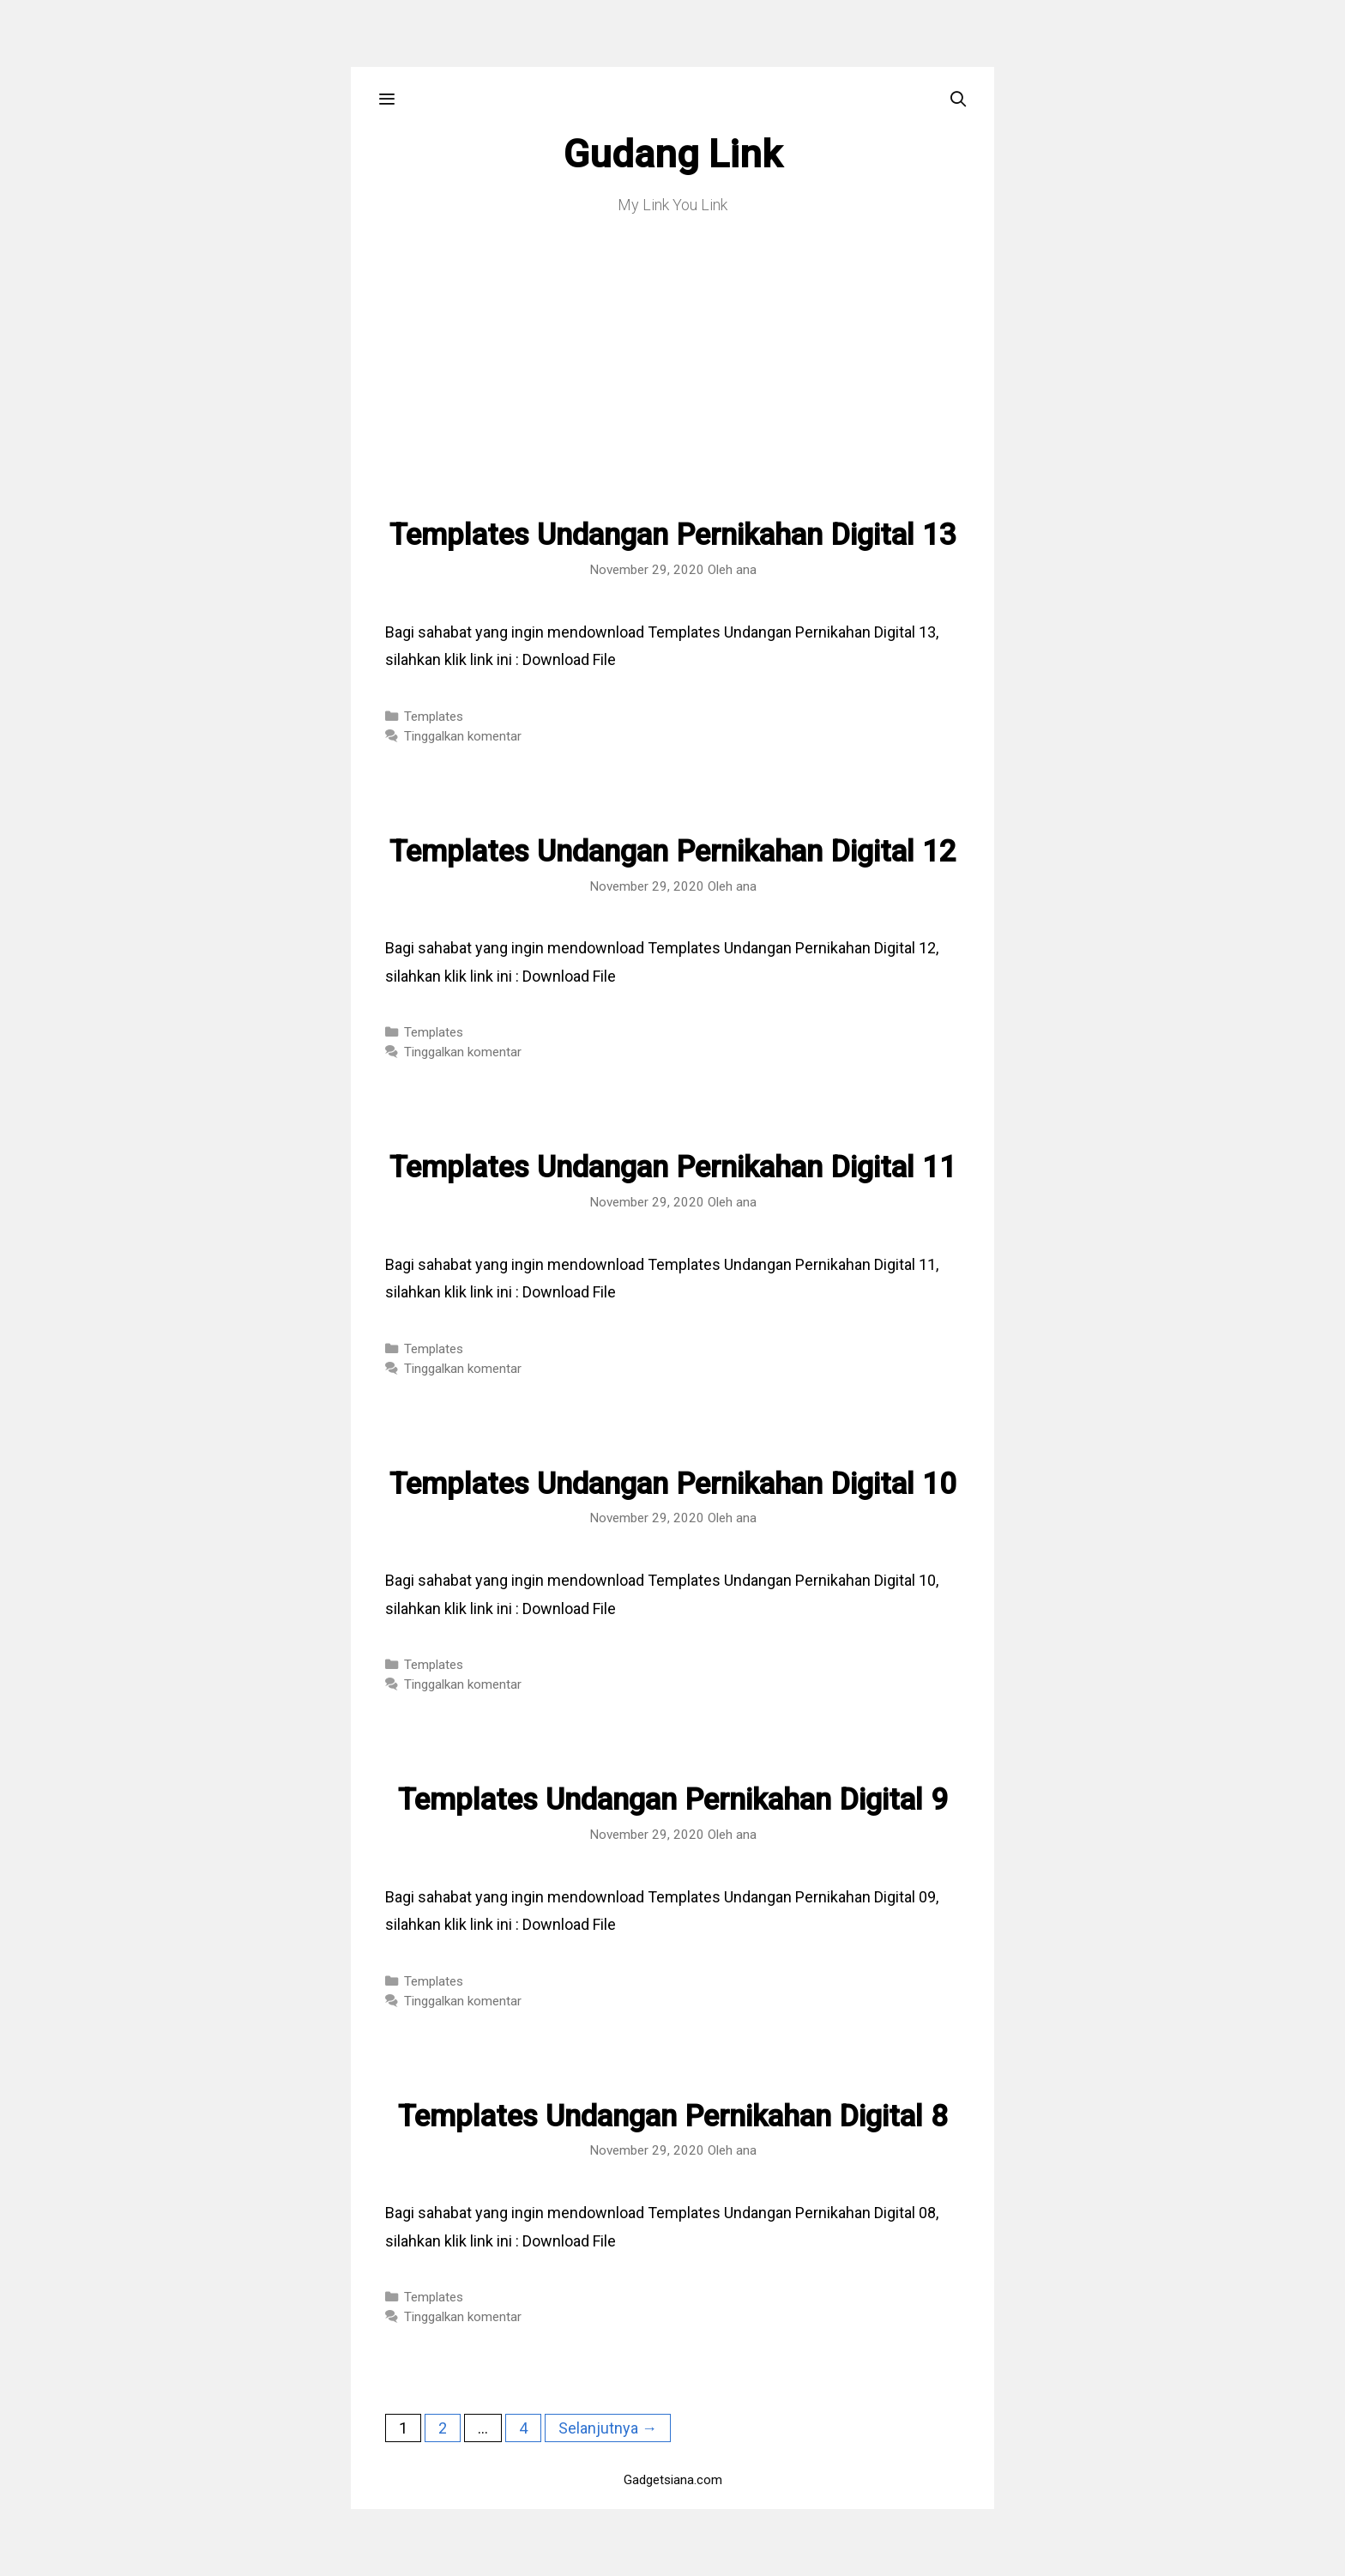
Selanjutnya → (607, 2428)
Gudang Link (673, 154)
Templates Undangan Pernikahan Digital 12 (672, 851)
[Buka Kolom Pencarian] (958, 99)
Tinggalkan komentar (463, 736)
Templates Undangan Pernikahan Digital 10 (672, 1484)
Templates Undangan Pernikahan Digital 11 (672, 1167)
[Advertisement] (672, 390)
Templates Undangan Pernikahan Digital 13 (672, 535)
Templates (433, 716)
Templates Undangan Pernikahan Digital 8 (673, 2116)
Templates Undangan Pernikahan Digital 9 (673, 1799)
